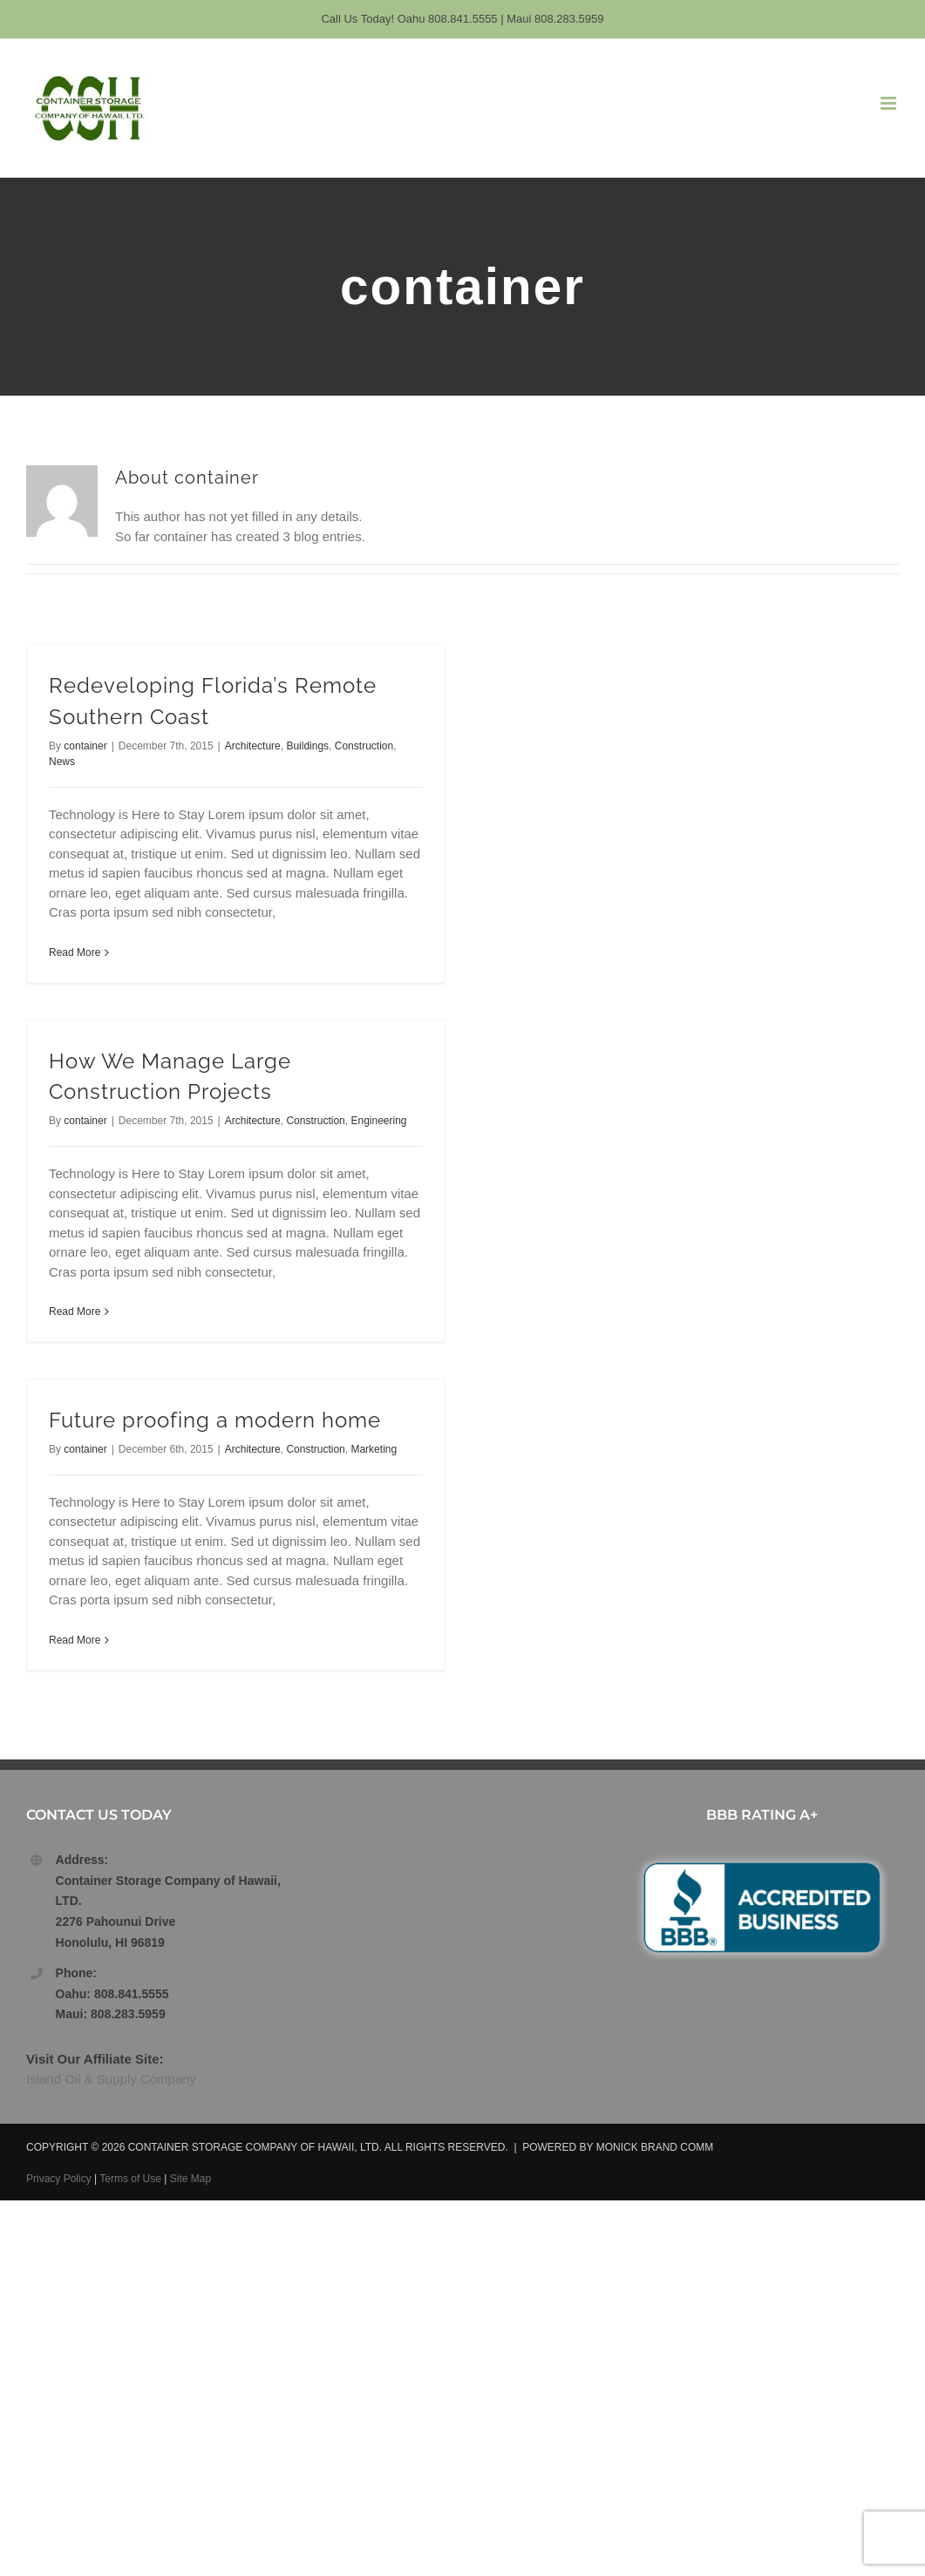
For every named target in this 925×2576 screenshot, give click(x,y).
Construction (364, 746)
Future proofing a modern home (215, 1420)
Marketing (373, 1449)
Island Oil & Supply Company (111, 2078)
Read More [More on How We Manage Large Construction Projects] (74, 1311)
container (85, 746)
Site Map (190, 2179)
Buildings (307, 746)
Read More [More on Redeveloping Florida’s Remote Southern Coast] (74, 952)
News (62, 762)
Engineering (378, 1121)
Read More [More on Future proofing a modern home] (74, 1640)
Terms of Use (130, 2179)
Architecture (253, 746)
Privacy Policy (59, 2179)
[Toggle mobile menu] (890, 103)
